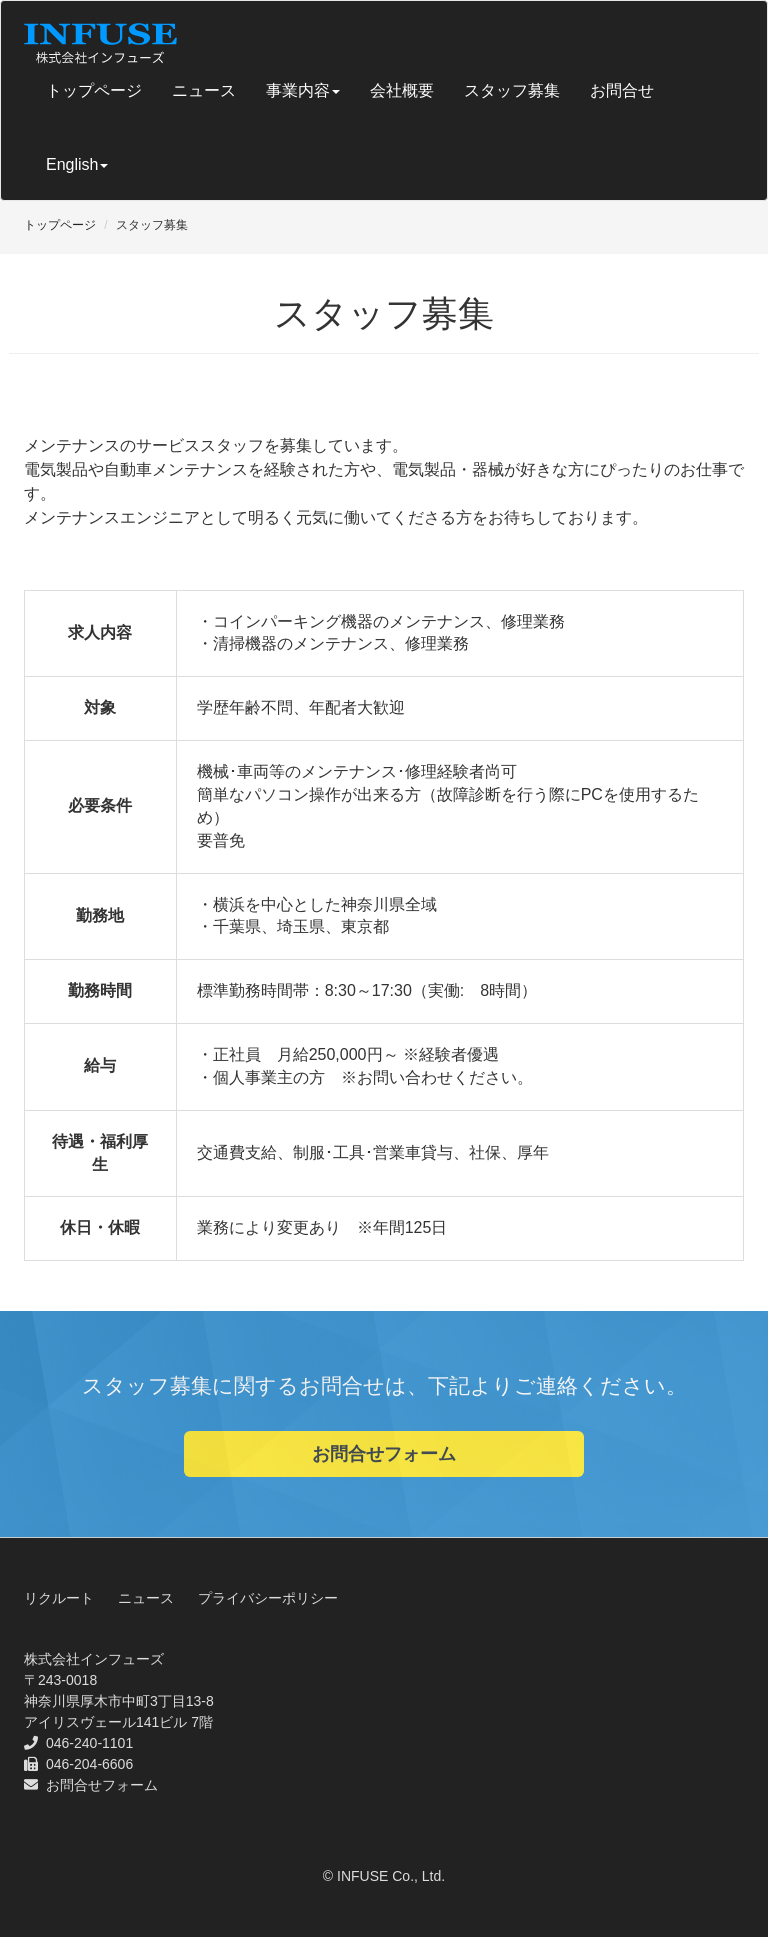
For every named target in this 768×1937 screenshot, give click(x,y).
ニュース (204, 90)
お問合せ (622, 90)
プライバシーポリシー (268, 1598)
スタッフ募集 (512, 90)
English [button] (77, 164)
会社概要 (402, 90)
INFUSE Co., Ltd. (391, 1876)
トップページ (94, 90)
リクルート (59, 1598)
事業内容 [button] (303, 90)
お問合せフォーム (384, 1454)
